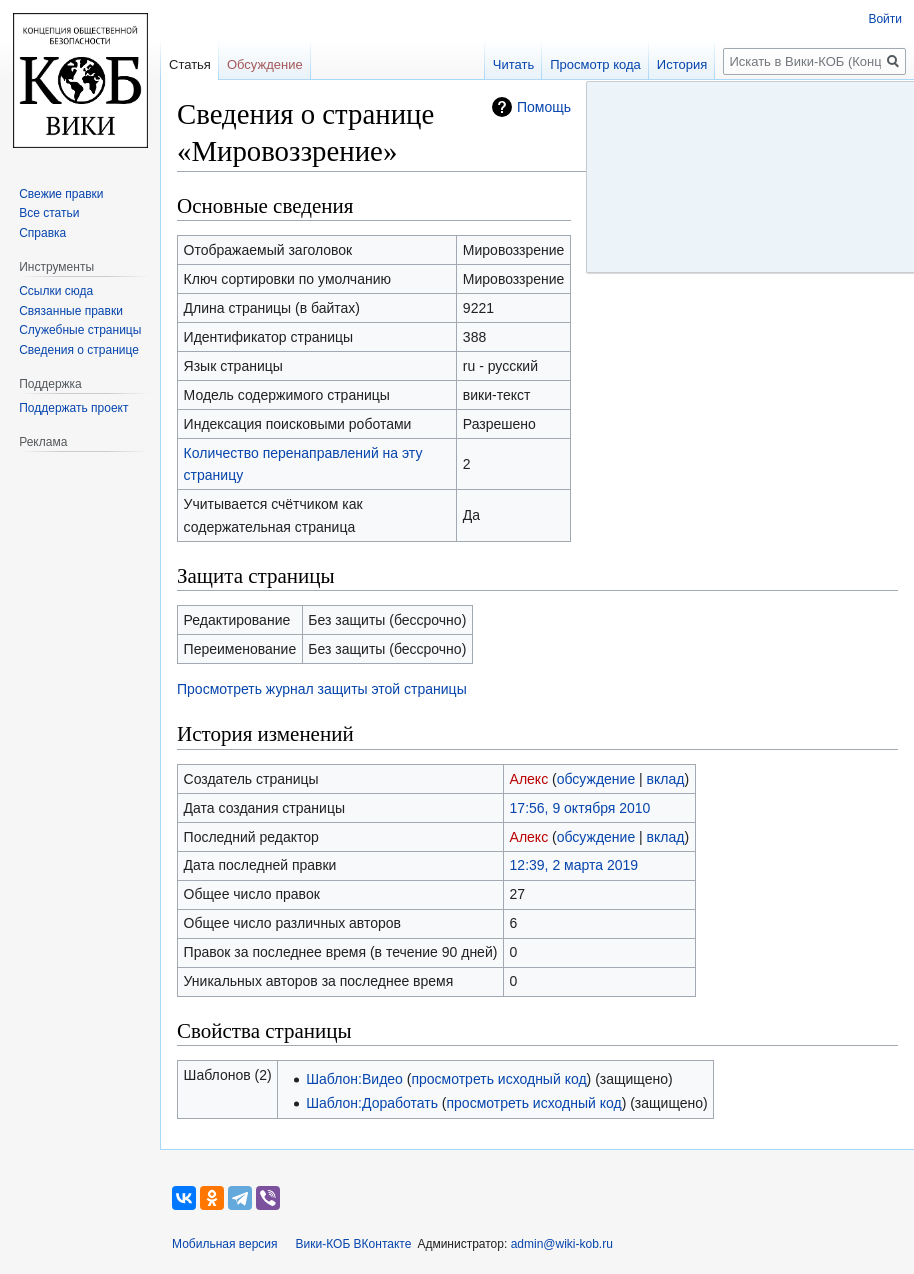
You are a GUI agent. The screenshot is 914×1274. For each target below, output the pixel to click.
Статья (190, 64)
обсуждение (596, 779)
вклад (666, 779)
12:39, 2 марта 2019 (574, 865)
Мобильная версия (225, 1244)
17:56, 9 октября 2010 (580, 808)
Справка (42, 233)
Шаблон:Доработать (372, 1103)
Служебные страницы (80, 330)
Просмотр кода (595, 64)
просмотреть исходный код (498, 1079)
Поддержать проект (73, 408)
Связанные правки (71, 311)
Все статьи (49, 213)
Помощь (544, 107)
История (682, 64)
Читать (513, 64)
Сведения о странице (79, 350)
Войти (885, 19)
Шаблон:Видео (354, 1079)
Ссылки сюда (56, 291)
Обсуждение (265, 64)
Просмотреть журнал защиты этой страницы (322, 689)
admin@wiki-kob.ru (562, 1244)
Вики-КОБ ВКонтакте (354, 1244)
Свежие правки (61, 194)
